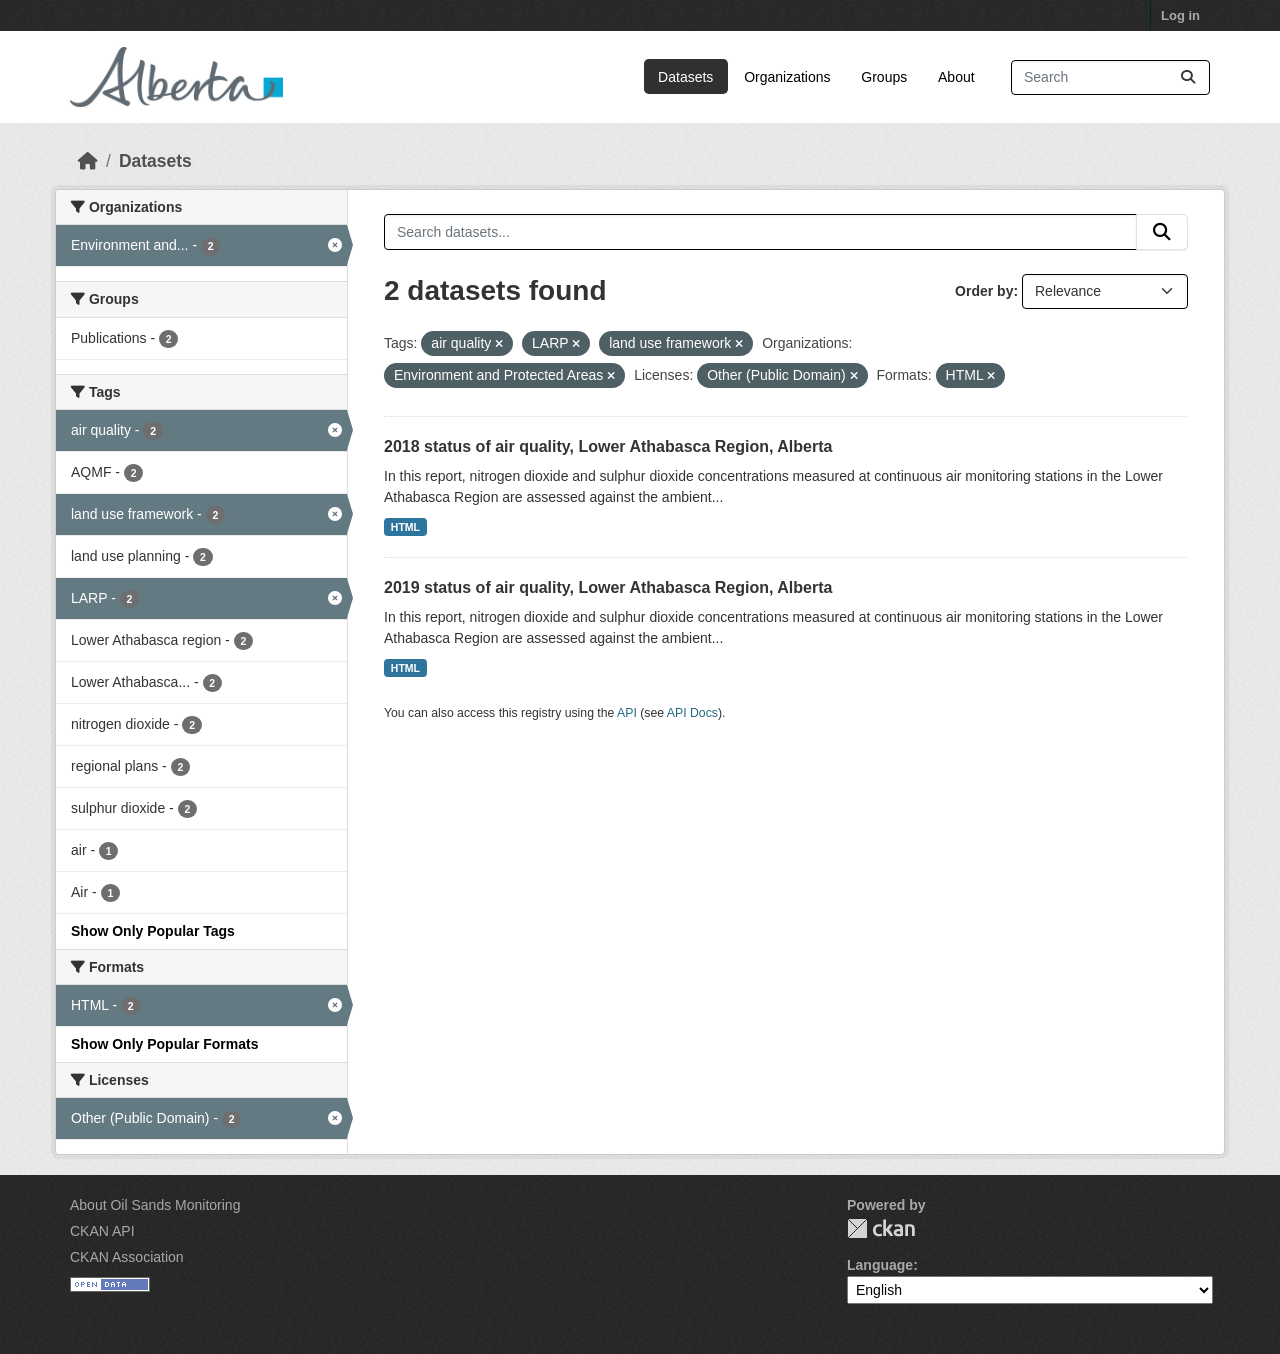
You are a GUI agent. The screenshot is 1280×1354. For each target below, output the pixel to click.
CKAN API (102, 1231)
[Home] (88, 161)
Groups (884, 77)
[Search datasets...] (1110, 77)
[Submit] (1188, 77)
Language (880, 1265)
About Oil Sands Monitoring (155, 1205)
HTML (405, 527)
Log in (1180, 15)
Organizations (787, 77)
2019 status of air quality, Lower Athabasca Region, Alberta (608, 587)
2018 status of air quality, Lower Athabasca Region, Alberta (608, 446)
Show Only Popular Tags (153, 931)
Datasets (685, 77)
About (956, 77)
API (627, 713)
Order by (984, 291)
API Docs (692, 713)
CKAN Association (127, 1257)
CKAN (881, 1228)
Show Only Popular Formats (164, 1044)
